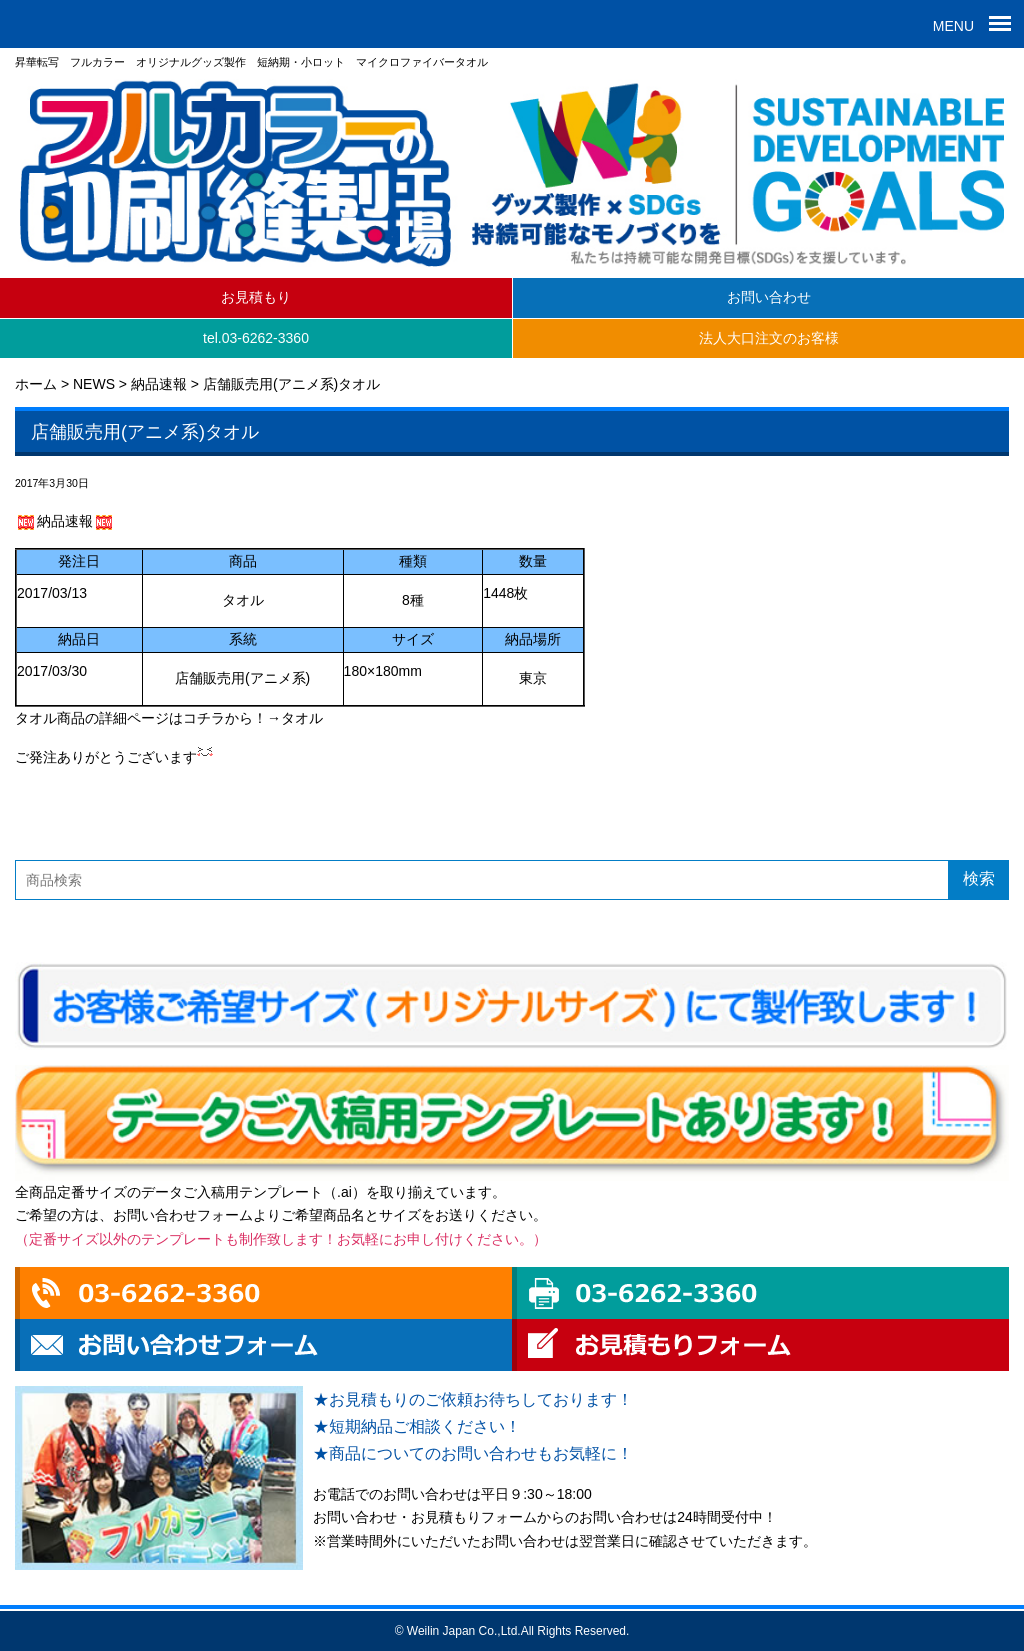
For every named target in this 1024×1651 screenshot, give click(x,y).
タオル (302, 718)
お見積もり (256, 297)
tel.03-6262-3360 (256, 338)
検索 (979, 878)
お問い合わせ (769, 297)
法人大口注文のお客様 (769, 338)
